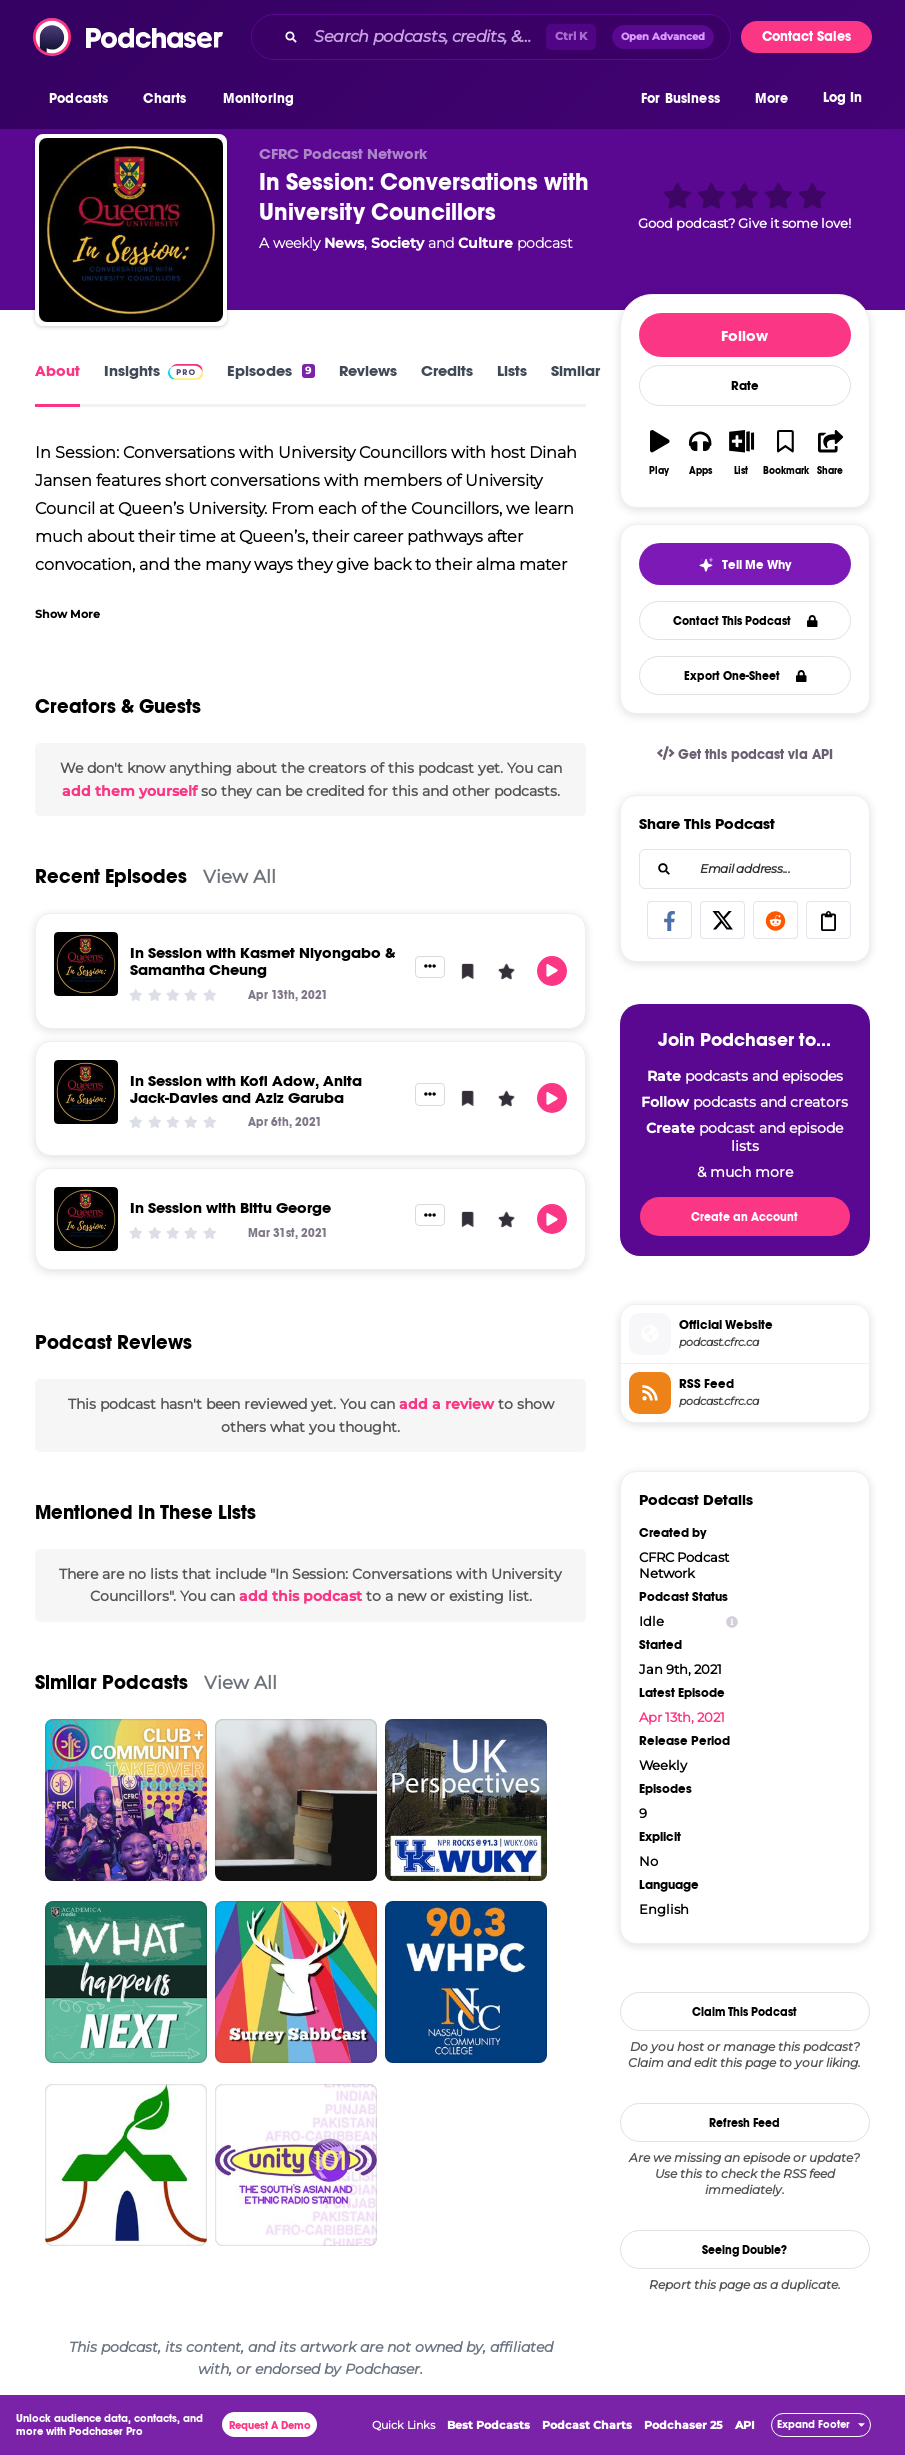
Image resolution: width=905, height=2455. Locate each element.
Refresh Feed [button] (744, 2123)
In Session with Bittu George (230, 1207)
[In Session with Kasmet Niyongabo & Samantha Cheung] (86, 964)
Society (397, 243)
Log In (842, 97)
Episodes (270, 370)
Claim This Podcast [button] (744, 2012)
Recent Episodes (111, 876)
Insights (153, 370)
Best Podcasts (488, 2425)
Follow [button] (744, 335)
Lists (512, 370)
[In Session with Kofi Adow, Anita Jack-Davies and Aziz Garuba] (86, 1092)
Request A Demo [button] (270, 2425)
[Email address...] (745, 869)
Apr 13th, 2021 (682, 1717)
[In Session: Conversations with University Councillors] (131, 230)
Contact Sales (806, 36)
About (57, 370)
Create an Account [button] (744, 1217)
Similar (575, 370)
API (745, 2425)
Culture (485, 243)
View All (239, 876)
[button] (83, 99)
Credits (447, 370)
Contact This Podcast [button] (745, 621)
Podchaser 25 (683, 2425)
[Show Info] (732, 1621)
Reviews (368, 370)
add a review (446, 1404)
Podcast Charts (587, 2425)
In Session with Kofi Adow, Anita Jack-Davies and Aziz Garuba (246, 1089)
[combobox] (491, 37)
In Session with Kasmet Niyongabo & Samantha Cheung (263, 961)
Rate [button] (745, 386)
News (344, 243)
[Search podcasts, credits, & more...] (426, 37)
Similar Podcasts (111, 1682)
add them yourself (129, 791)
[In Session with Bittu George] (86, 1219)
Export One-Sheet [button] (745, 676)
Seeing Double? (744, 2250)
